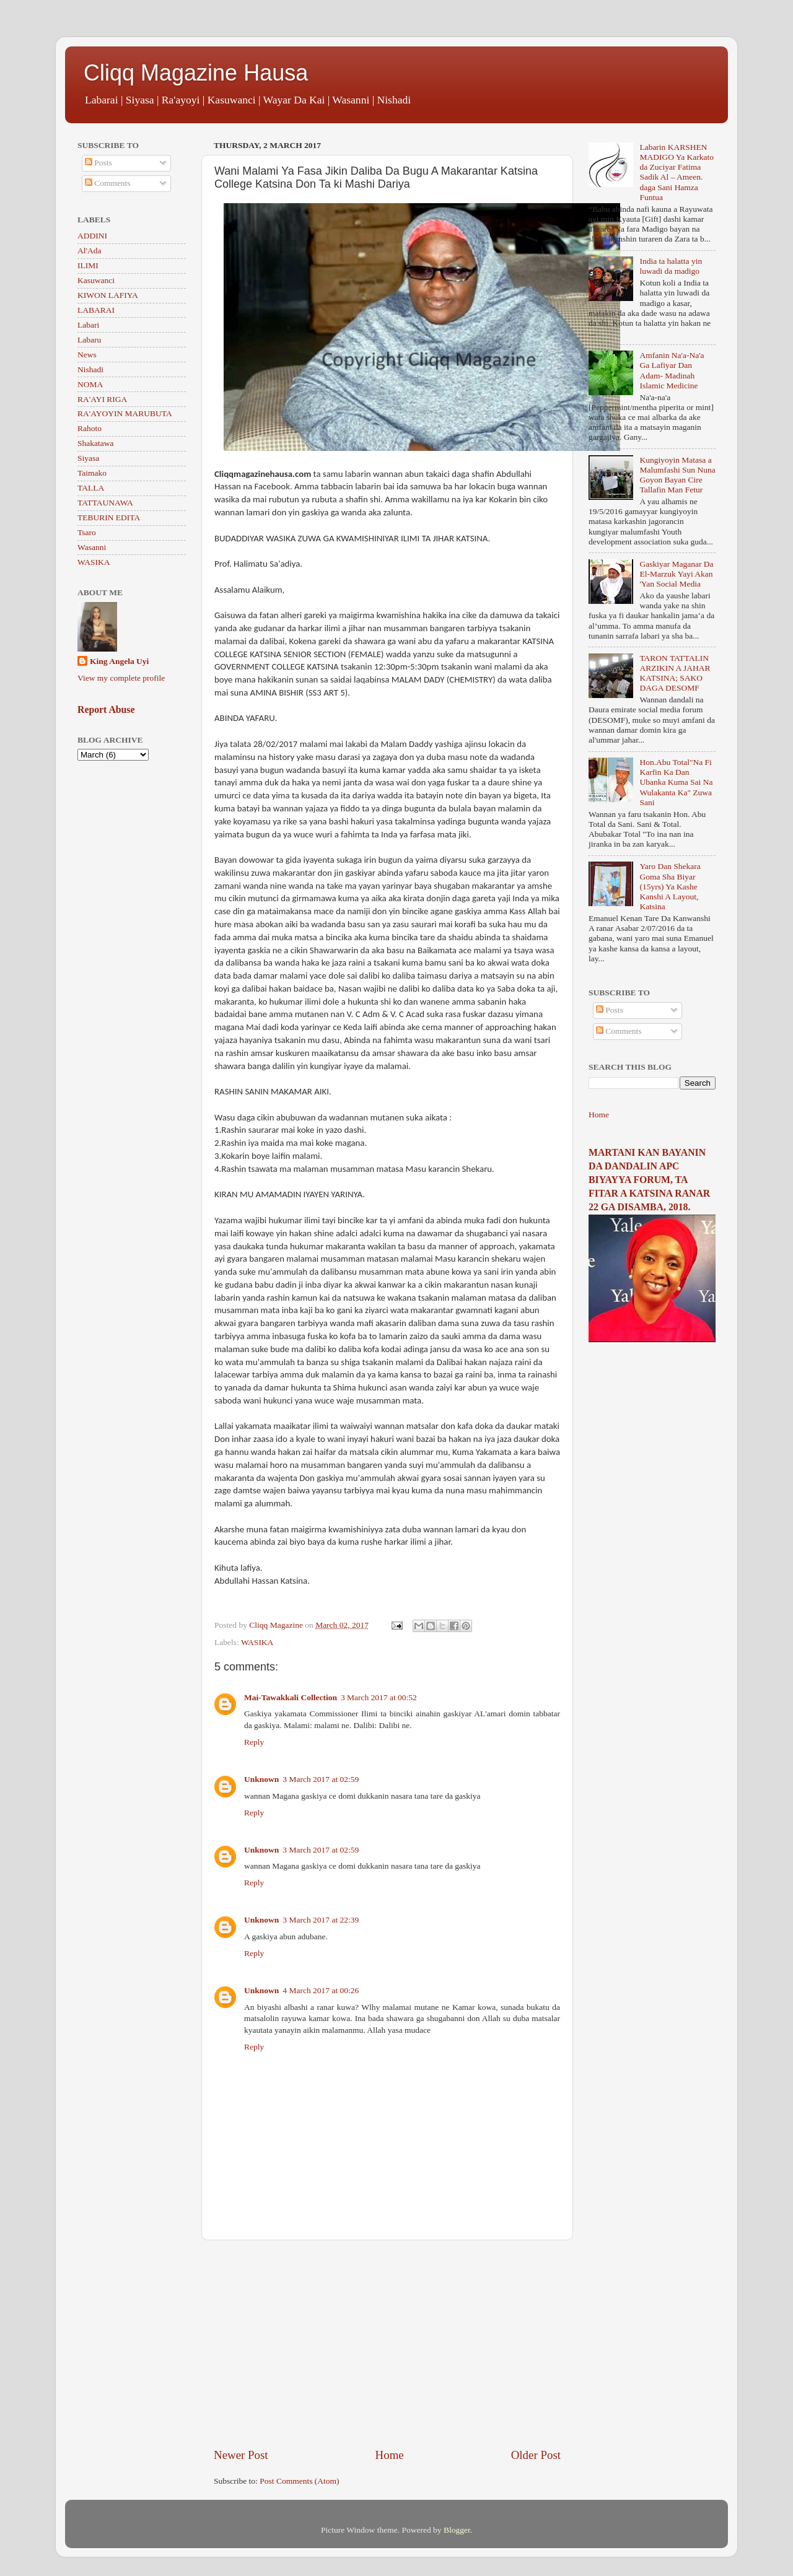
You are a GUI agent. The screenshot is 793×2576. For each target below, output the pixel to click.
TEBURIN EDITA (108, 517)
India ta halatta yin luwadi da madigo (670, 266)
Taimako (92, 473)
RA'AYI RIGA (102, 399)
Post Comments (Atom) (299, 2481)
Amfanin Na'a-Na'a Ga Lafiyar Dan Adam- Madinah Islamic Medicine (671, 370)
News (87, 354)
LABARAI (96, 310)
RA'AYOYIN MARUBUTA (124, 413)
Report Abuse (106, 709)
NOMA (90, 384)
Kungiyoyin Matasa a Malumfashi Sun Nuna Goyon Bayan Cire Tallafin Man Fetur (677, 475)
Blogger (457, 2530)
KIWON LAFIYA (107, 295)
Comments (108, 183)
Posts (98, 162)
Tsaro (86, 532)
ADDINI (92, 235)
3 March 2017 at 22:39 (321, 1919)
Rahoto (89, 428)
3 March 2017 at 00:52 (379, 1697)
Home (389, 2454)
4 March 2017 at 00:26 (321, 1990)
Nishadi (90, 369)
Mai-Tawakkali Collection (290, 1697)
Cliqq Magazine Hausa (196, 72)
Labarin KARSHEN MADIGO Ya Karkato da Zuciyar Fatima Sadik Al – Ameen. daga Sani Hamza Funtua (676, 172)
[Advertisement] (387, 2343)
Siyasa (88, 458)
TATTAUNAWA (105, 502)
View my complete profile (121, 678)
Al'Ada (89, 250)
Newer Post (241, 2454)
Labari (88, 325)
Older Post (536, 2454)
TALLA (90, 487)
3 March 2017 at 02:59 (321, 1779)
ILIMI (88, 265)
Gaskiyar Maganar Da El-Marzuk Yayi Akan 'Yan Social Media (676, 573)
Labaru (89, 339)
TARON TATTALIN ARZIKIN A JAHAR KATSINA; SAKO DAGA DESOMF (674, 673)
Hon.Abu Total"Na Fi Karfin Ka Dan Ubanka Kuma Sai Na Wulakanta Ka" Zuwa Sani (675, 782)
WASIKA (257, 1642)
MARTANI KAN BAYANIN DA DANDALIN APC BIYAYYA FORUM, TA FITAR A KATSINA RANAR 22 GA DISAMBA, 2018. (649, 1179)
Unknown (261, 1779)
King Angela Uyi (119, 661)
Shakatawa (95, 443)
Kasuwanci (96, 280)
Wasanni (91, 547)
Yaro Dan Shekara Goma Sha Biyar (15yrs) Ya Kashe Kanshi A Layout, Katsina (669, 886)
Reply (254, 1742)
